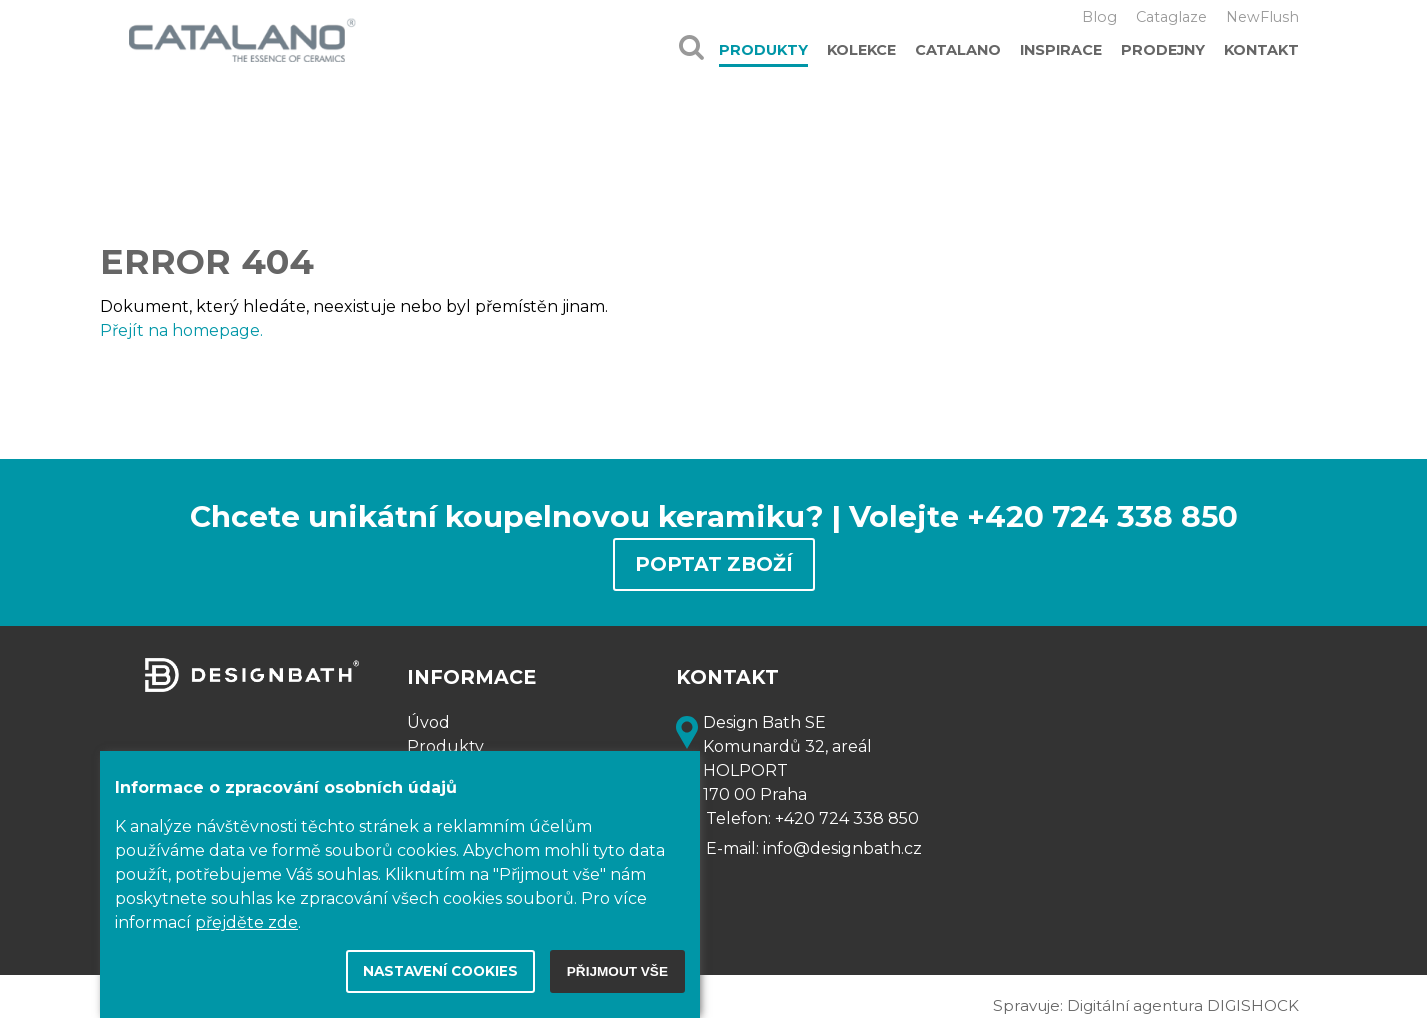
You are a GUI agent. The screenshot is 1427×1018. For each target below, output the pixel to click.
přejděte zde (246, 922)
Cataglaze (1171, 17)
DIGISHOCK (1253, 1005)
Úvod (428, 722)
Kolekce (861, 50)
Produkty (763, 50)
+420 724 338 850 (847, 818)
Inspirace (1061, 50)
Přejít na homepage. (181, 330)
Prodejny (1163, 50)
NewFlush (1262, 17)
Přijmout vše (617, 971)
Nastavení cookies (440, 971)
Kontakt (1261, 50)
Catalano (958, 50)
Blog (1099, 17)
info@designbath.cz (842, 848)
